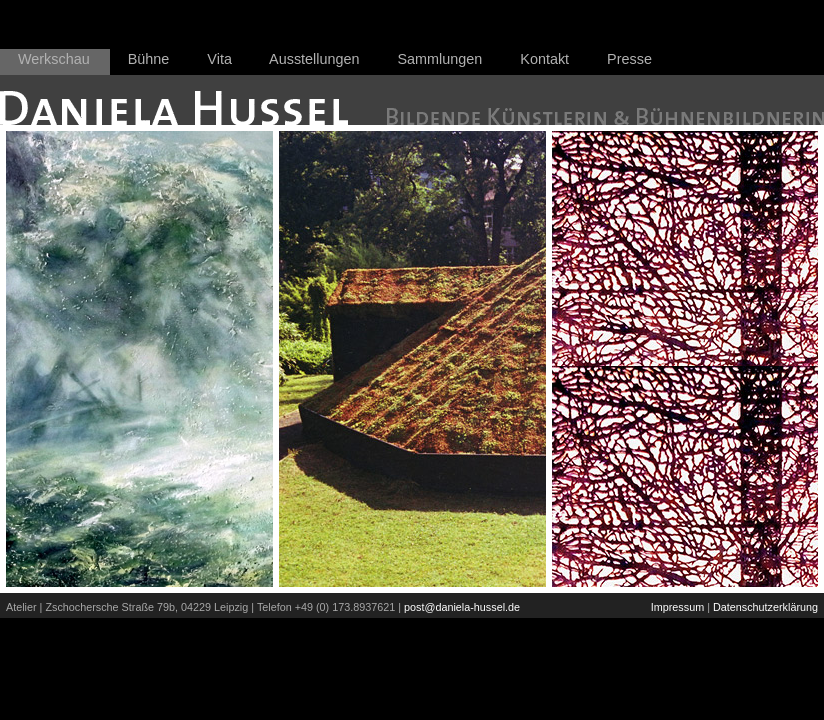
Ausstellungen (314, 59)
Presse (629, 59)
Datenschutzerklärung (765, 607)
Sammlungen (440, 59)
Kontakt (544, 59)
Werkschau (54, 59)
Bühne (149, 59)
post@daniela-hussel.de (462, 607)
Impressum (677, 607)
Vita (219, 59)
